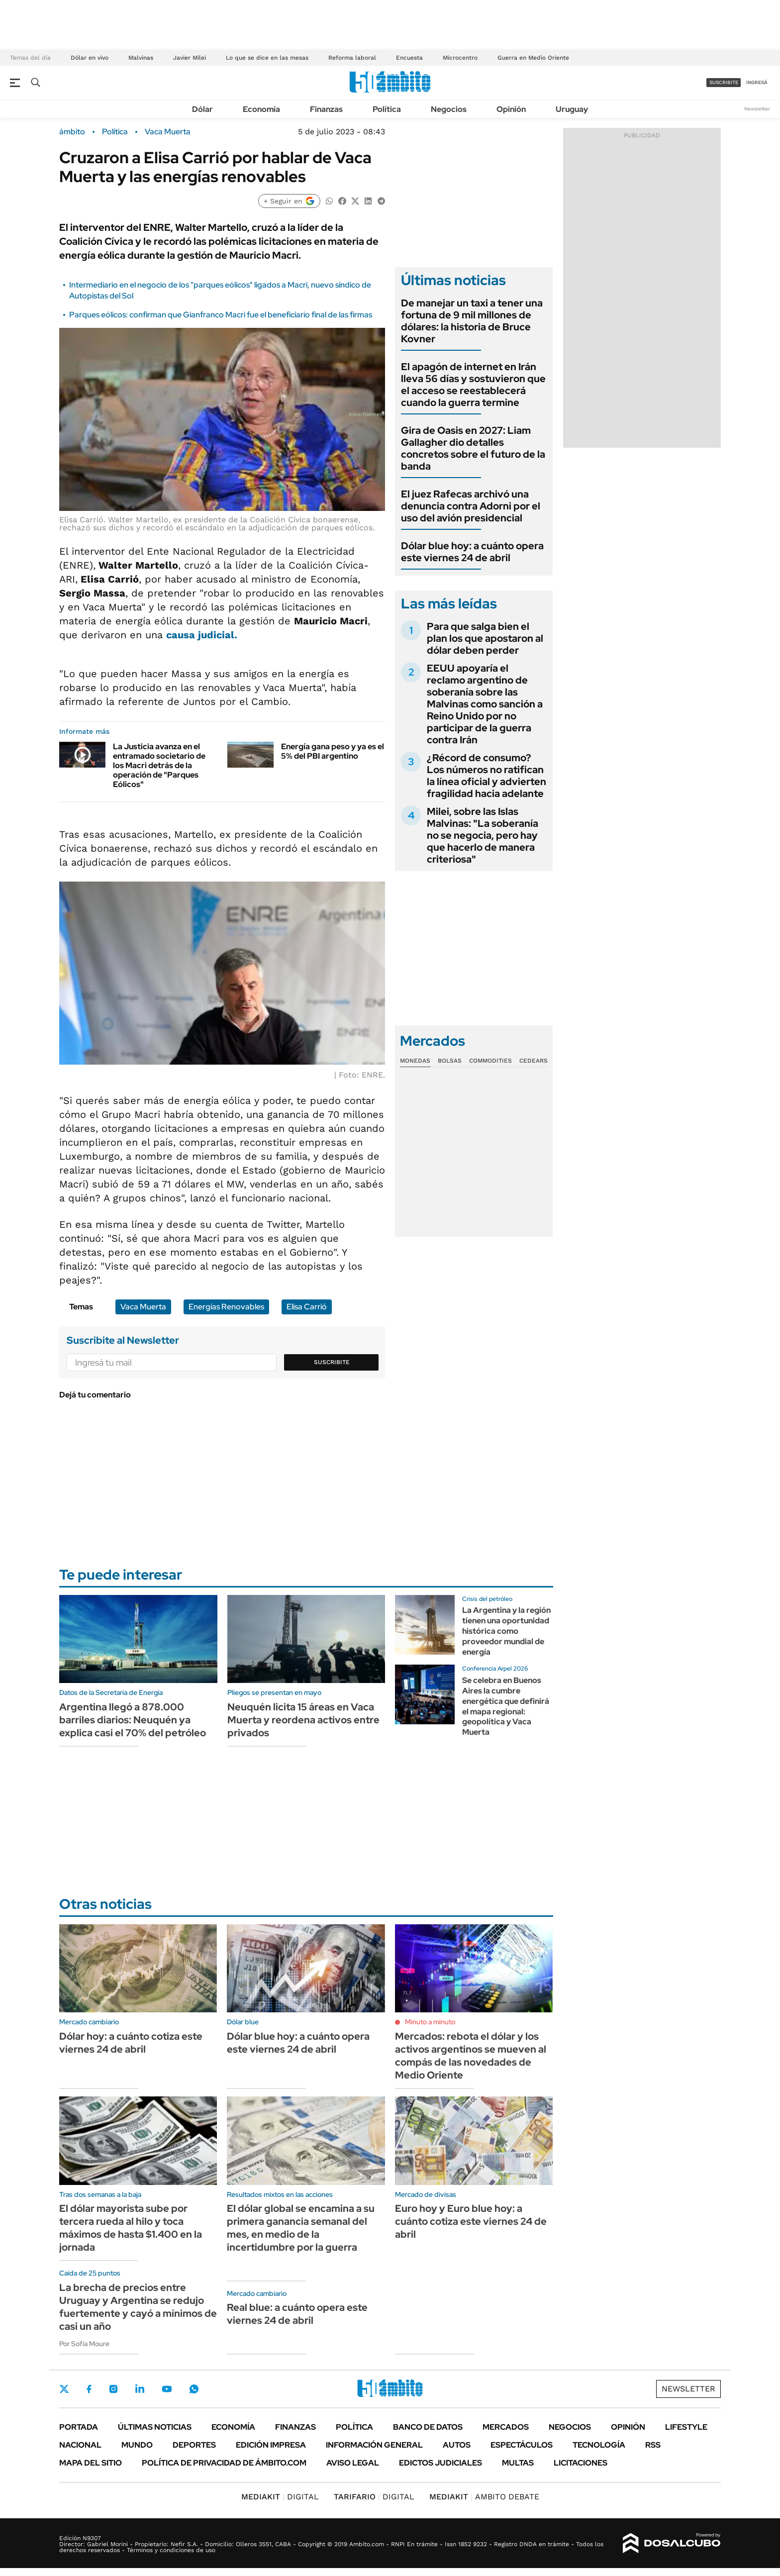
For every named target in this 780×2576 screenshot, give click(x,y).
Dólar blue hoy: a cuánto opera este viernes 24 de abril (472, 551)
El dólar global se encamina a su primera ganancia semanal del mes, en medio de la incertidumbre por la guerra (301, 2228)
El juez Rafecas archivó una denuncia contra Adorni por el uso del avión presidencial (470, 506)
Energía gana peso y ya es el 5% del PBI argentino (332, 751)
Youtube (167, 2389)
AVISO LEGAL (352, 2463)
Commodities (490, 1060)
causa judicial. (201, 635)
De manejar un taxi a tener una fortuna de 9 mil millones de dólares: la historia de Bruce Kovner (472, 321)
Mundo (137, 2445)
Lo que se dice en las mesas (267, 57)
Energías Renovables (226, 1306)
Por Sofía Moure (84, 2343)
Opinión (511, 109)
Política (387, 109)
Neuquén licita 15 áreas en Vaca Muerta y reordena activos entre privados (303, 1719)
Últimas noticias (155, 2427)
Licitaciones (580, 2463)
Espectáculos (521, 2445)
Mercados (506, 2427)
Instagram (113, 2388)
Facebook (89, 2388)
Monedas (415, 1060)
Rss (653, 2445)
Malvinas (140, 57)
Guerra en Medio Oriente (533, 57)
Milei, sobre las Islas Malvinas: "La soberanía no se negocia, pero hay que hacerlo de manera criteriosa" (482, 835)
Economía (261, 109)
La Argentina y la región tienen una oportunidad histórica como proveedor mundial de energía (506, 1631)
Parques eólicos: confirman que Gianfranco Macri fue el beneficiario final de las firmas (220, 314)
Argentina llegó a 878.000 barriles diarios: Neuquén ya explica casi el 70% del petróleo (132, 1719)
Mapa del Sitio (90, 2463)
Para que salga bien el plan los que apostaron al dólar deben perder (485, 638)
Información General (374, 2445)
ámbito (72, 132)
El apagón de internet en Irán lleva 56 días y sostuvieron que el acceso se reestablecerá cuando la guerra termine (473, 384)
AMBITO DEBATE (484, 2496)
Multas (518, 2463)
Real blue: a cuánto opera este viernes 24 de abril (297, 2314)
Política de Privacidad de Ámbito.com (224, 2463)
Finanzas (326, 109)
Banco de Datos (428, 2427)
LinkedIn (139, 2388)
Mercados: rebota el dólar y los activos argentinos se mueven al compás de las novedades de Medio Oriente (470, 2055)
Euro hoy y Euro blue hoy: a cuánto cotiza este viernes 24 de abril (471, 2221)
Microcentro (460, 57)
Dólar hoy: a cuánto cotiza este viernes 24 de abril (130, 2043)
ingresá (757, 82)
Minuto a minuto (430, 2021)
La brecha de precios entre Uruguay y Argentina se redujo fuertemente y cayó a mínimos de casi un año (138, 2307)
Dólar (202, 109)
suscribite (723, 82)
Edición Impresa (271, 2445)
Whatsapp (194, 2388)
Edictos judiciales (440, 2463)
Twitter (64, 2389)
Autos (457, 2445)
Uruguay (572, 109)
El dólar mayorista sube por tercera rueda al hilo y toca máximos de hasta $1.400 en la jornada (130, 2228)
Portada (78, 2427)
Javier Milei (189, 57)
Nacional (80, 2445)
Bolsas (450, 1060)
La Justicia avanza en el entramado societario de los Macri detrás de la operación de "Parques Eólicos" (159, 765)
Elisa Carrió (307, 1306)
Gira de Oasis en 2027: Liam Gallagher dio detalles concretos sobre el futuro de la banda (473, 448)
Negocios (449, 109)
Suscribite (332, 1362)
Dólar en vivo (89, 57)
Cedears (533, 1060)
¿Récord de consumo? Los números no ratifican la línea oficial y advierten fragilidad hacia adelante (486, 775)
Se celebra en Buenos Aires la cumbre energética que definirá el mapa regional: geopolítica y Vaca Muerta (505, 1706)
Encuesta (409, 57)
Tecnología (599, 2445)
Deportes (194, 2445)
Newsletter (757, 108)
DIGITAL (280, 2496)
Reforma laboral (352, 57)
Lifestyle (686, 2427)
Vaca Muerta (168, 132)
